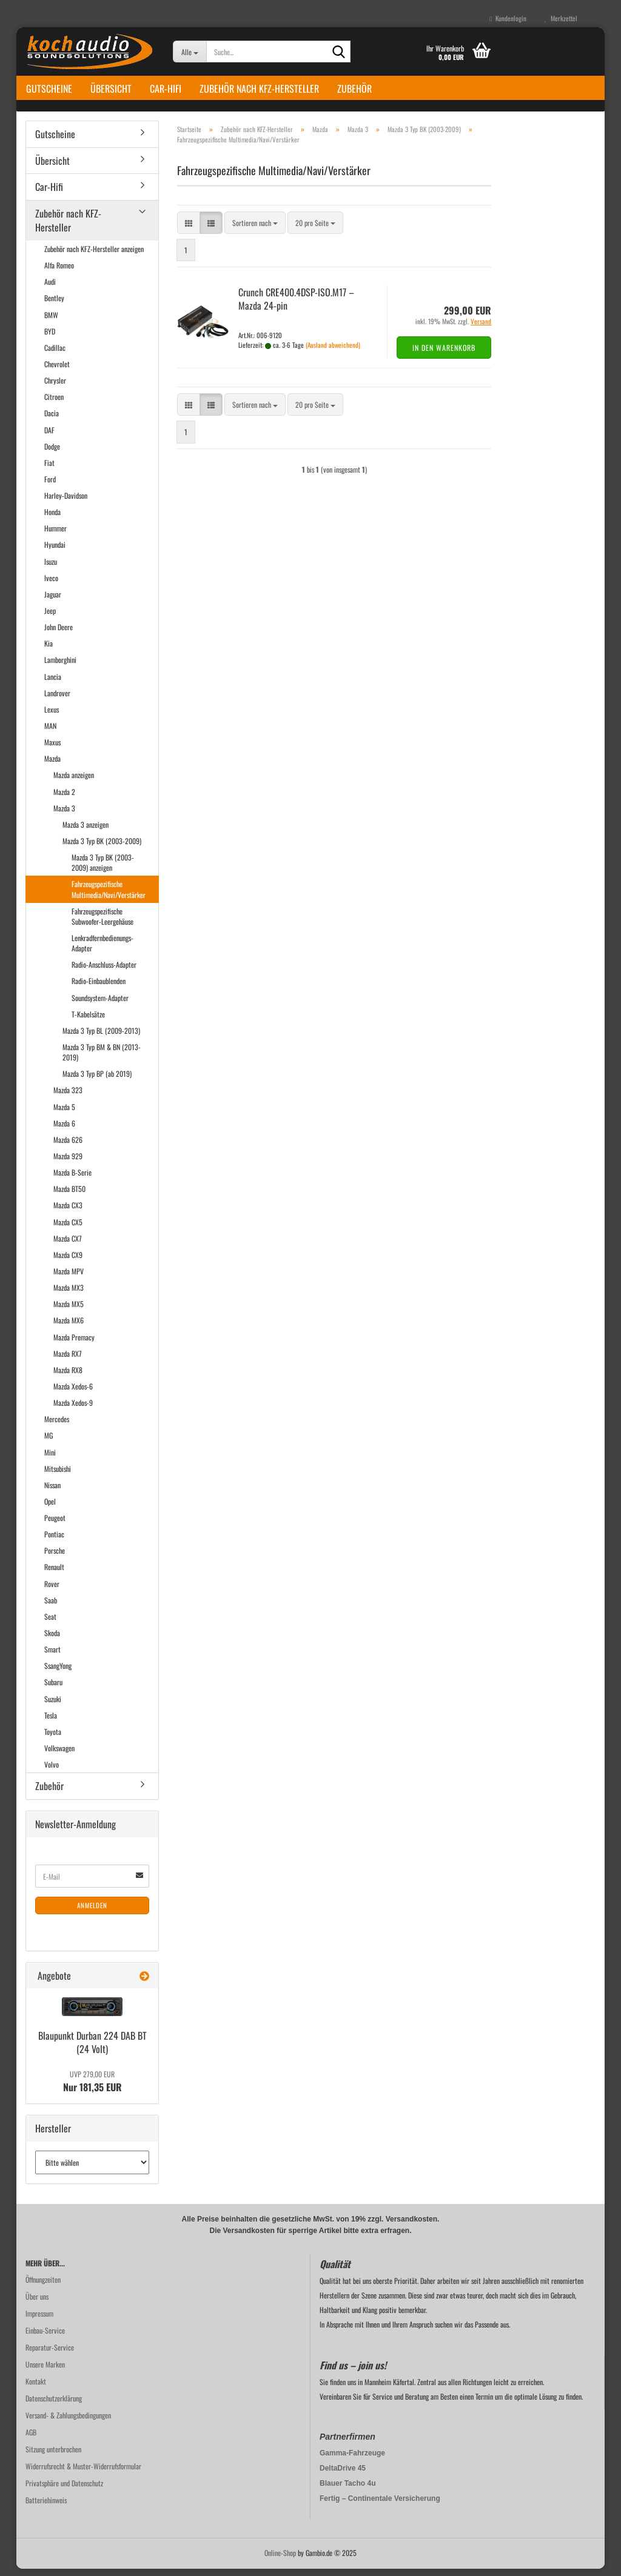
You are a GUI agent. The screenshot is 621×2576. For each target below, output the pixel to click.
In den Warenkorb (443, 354)
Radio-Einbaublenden (99, 988)
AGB (30, 2439)
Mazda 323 (67, 1097)
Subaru (53, 1689)
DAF (49, 436)
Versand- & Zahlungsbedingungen (68, 2422)
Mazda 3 (64, 815)
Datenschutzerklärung (53, 2405)
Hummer (55, 535)
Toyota (52, 1738)
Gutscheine (49, 88)
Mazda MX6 (68, 1327)
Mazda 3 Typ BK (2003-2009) (101, 847)
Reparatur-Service (49, 2354)
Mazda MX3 (68, 1294)
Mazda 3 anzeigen (85, 831)
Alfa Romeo (59, 272)
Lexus (51, 716)
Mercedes (56, 1425)
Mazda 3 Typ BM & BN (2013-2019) (101, 1058)
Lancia (52, 683)
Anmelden (92, 1912)
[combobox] (255, 229)
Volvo (51, 1771)
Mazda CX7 (67, 1245)
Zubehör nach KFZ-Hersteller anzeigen (94, 255)
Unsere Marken (45, 2371)
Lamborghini (60, 667)
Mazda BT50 (69, 1196)
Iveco (51, 584)
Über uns (37, 2303)
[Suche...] (189, 51)
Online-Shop (280, 2560)
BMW (51, 321)
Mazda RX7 (67, 1360)
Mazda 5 (64, 1113)
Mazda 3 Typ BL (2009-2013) (101, 1037)
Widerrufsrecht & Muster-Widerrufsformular (83, 2473)
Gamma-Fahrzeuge (352, 2460)
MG (48, 1442)
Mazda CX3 (67, 1212)
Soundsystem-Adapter (100, 1004)
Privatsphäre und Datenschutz (64, 2490)
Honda (52, 518)
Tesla (50, 1722)
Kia (48, 650)
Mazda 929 (67, 1162)
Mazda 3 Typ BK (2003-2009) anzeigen (103, 869)
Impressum (39, 2320)
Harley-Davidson (65, 502)
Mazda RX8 (67, 1376)
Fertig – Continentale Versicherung (380, 2505)
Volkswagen (59, 1754)
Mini (50, 1459)
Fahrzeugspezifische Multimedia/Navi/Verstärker (109, 896)
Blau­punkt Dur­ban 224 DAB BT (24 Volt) (92, 2049)
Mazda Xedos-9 (73, 1409)
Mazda (52, 765)
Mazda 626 (67, 1146)
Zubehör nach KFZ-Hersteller (259, 88)
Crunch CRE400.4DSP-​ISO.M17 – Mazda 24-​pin (296, 305)
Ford (50, 486)
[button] (188, 229)
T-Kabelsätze (88, 1021)
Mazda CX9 (67, 1261)
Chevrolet (57, 370)
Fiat (49, 469)
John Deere (58, 633)
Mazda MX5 (68, 1311)
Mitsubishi (57, 1475)
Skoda (52, 1639)
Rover (51, 1590)
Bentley (54, 305)
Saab (50, 1607)
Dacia (51, 420)
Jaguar (52, 601)
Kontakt (35, 2388)
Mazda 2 (64, 798)
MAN (50, 732)
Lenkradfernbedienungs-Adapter (102, 949)
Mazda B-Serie (72, 1179)
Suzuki (52, 1705)
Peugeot (54, 1524)
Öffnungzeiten (43, 2286)
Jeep (50, 617)
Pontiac (54, 1541)
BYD (49, 338)
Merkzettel (561, 18)
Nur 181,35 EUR (92, 2089)
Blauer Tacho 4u (347, 2490)
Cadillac (54, 354)
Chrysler (55, 387)
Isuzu (50, 568)
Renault (54, 1574)
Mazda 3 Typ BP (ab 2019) (97, 1081)
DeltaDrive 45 (343, 2475)
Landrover (57, 699)
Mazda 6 (64, 1130)
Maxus (52, 749)
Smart (52, 1656)
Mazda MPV (68, 1278)
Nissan (52, 1491)
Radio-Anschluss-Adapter (104, 972)
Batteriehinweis (46, 2507)
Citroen (54, 403)
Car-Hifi (165, 88)
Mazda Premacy (74, 1344)
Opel (50, 1508)
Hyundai (54, 552)
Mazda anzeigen (73, 782)
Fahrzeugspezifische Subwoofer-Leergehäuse (102, 923)
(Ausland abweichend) (333, 351)
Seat (50, 1623)
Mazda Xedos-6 (73, 1393)
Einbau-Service (45, 2337)
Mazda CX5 (67, 1228)
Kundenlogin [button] (507, 18)
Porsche (54, 1558)
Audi (50, 289)
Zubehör (354, 88)
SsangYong (58, 1673)
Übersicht (111, 88)
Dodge (52, 453)
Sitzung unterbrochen (53, 2456)
